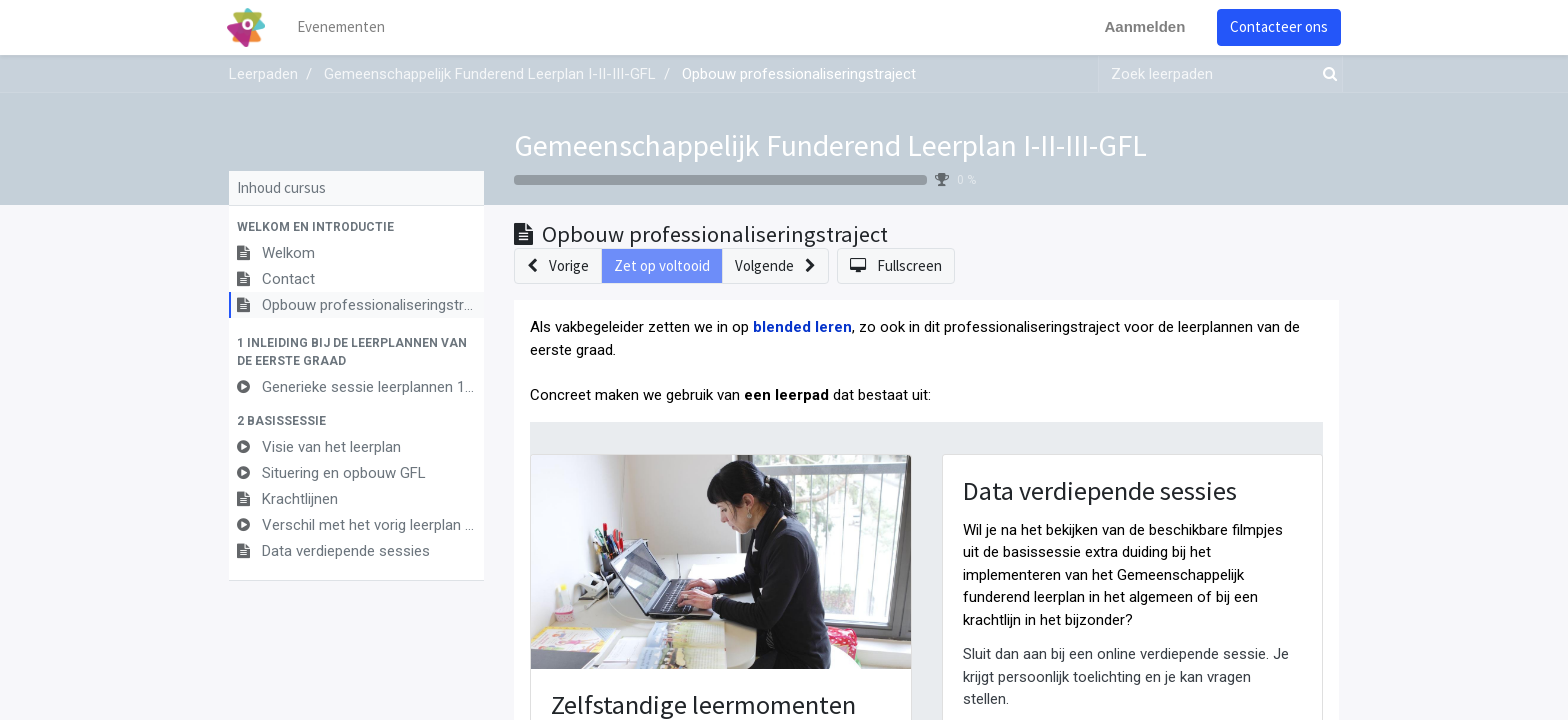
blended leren (802, 327)
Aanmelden (1142, 26)
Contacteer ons (1277, 26)
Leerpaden (263, 74)
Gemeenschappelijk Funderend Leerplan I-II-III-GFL (830, 145)
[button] (356, 227)
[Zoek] (1326, 74)
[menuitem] (344, 27)
